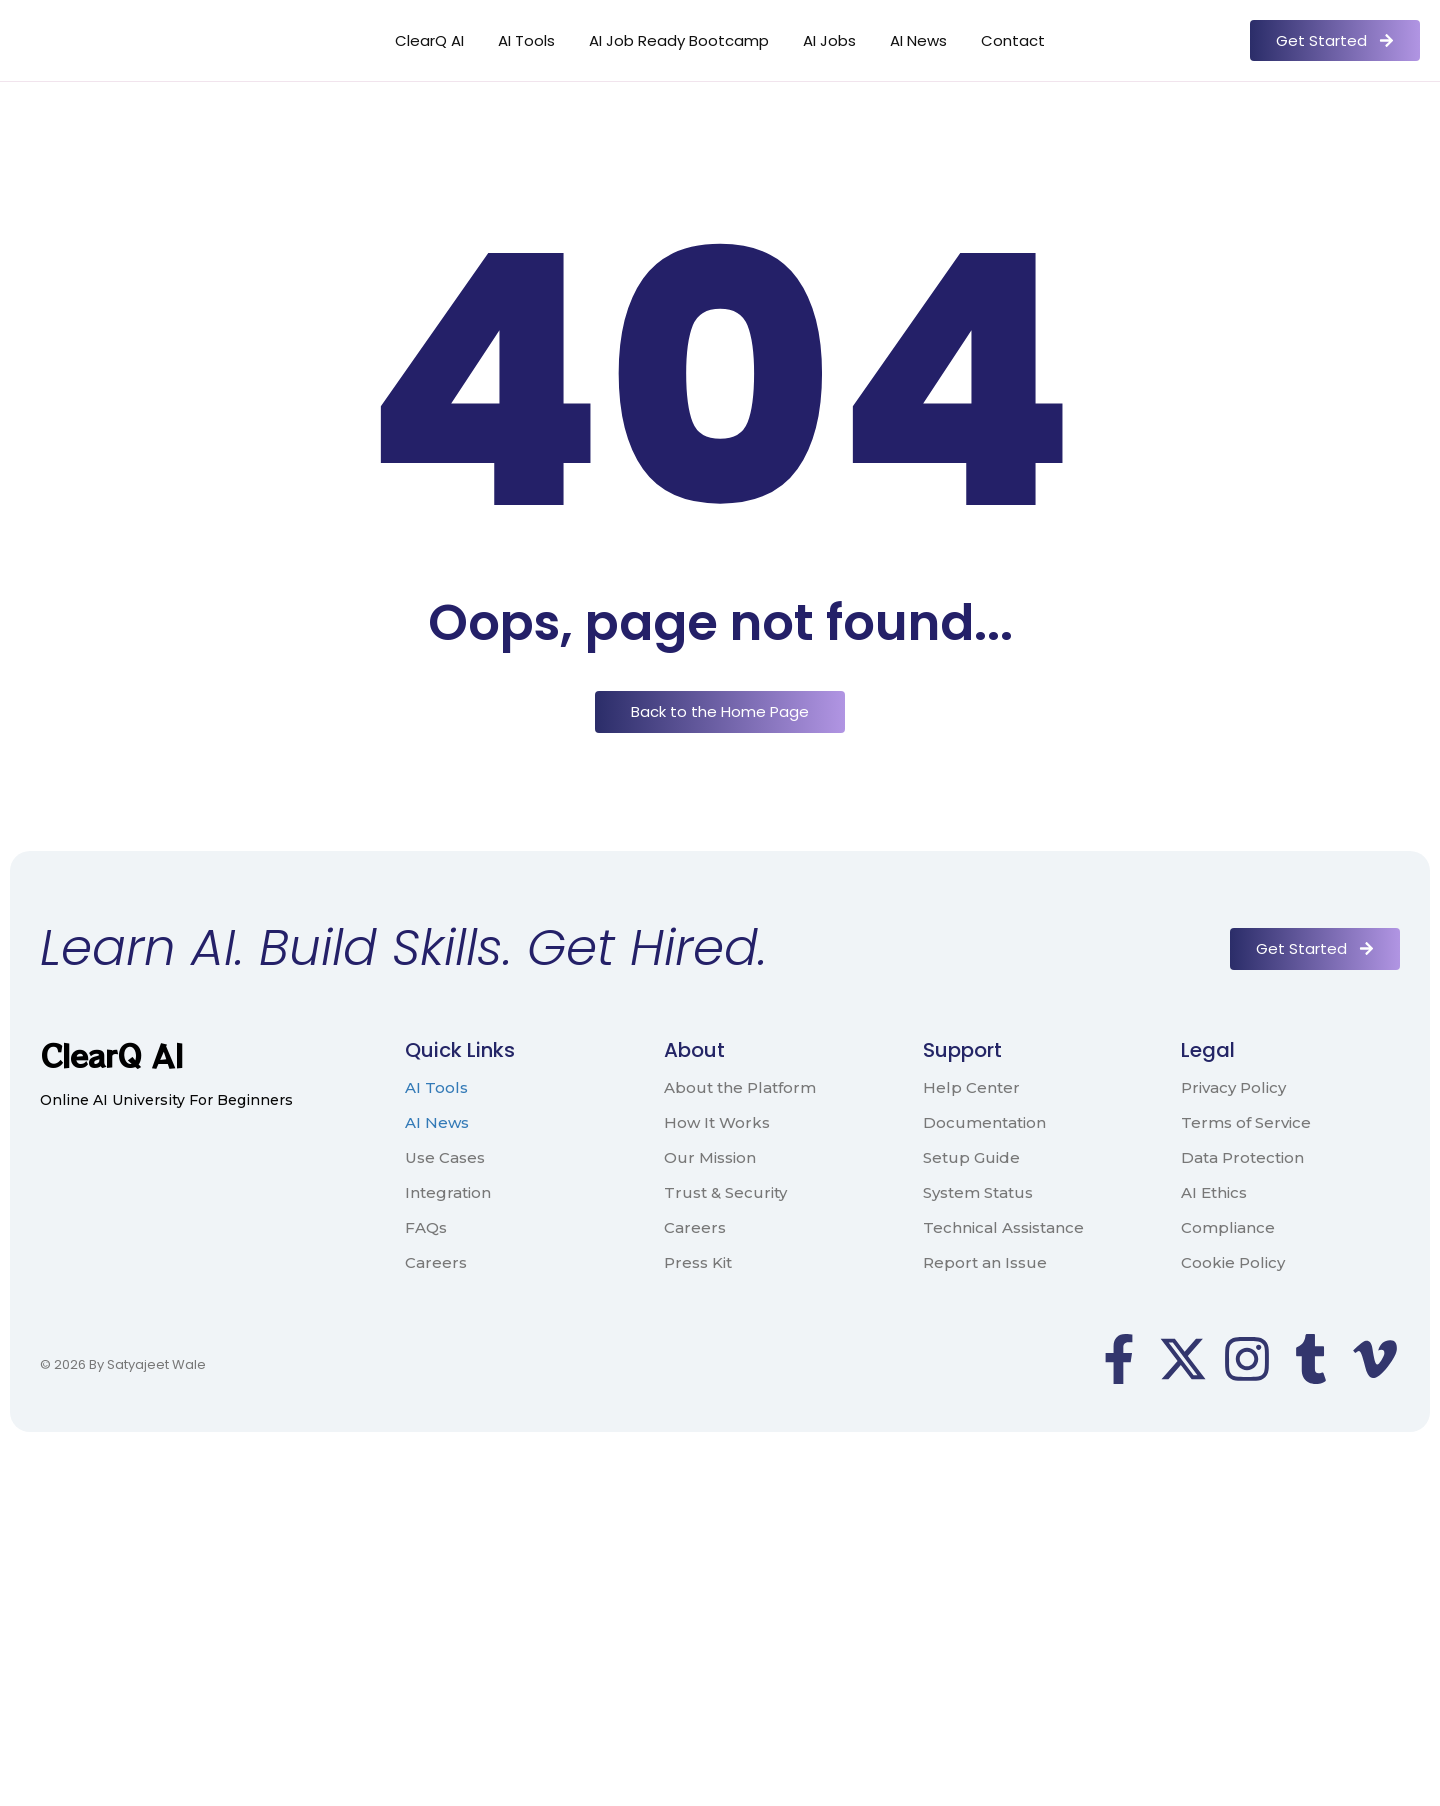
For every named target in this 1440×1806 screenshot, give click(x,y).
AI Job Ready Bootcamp (679, 40)
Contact (1013, 40)
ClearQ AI (429, 40)
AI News (918, 40)
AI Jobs (829, 40)
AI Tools (526, 40)
